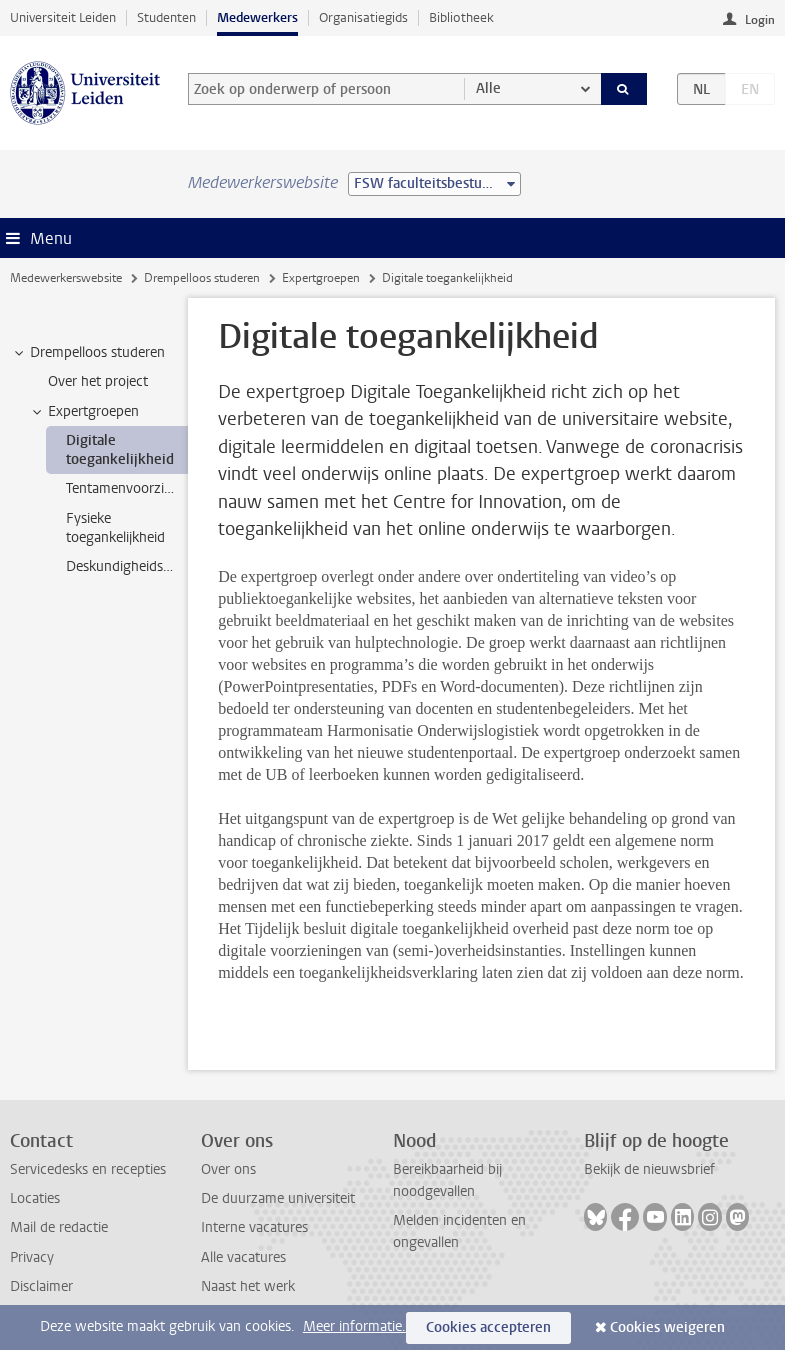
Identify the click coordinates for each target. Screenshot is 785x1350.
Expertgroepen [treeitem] (84, 412)
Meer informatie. (354, 1326)
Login (760, 20)
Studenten (166, 17)
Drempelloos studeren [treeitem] (88, 353)
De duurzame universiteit (278, 1198)
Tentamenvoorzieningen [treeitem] (127, 488)
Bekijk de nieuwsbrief (649, 1169)
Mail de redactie (59, 1227)
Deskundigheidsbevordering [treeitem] (127, 566)
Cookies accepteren (488, 1327)
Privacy (32, 1257)
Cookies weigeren (667, 1327)
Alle (488, 88)
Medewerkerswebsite (66, 278)
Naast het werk (248, 1286)
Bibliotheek (461, 17)
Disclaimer (41, 1286)
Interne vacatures (254, 1227)
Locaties (35, 1198)
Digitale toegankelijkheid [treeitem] (120, 450)
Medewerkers (257, 17)
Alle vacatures (243, 1257)
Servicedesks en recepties (88, 1169)
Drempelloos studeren (202, 278)
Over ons (228, 1169)
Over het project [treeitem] (98, 381)
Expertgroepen (321, 278)
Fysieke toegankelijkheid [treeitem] (115, 528)
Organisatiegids (363, 17)
